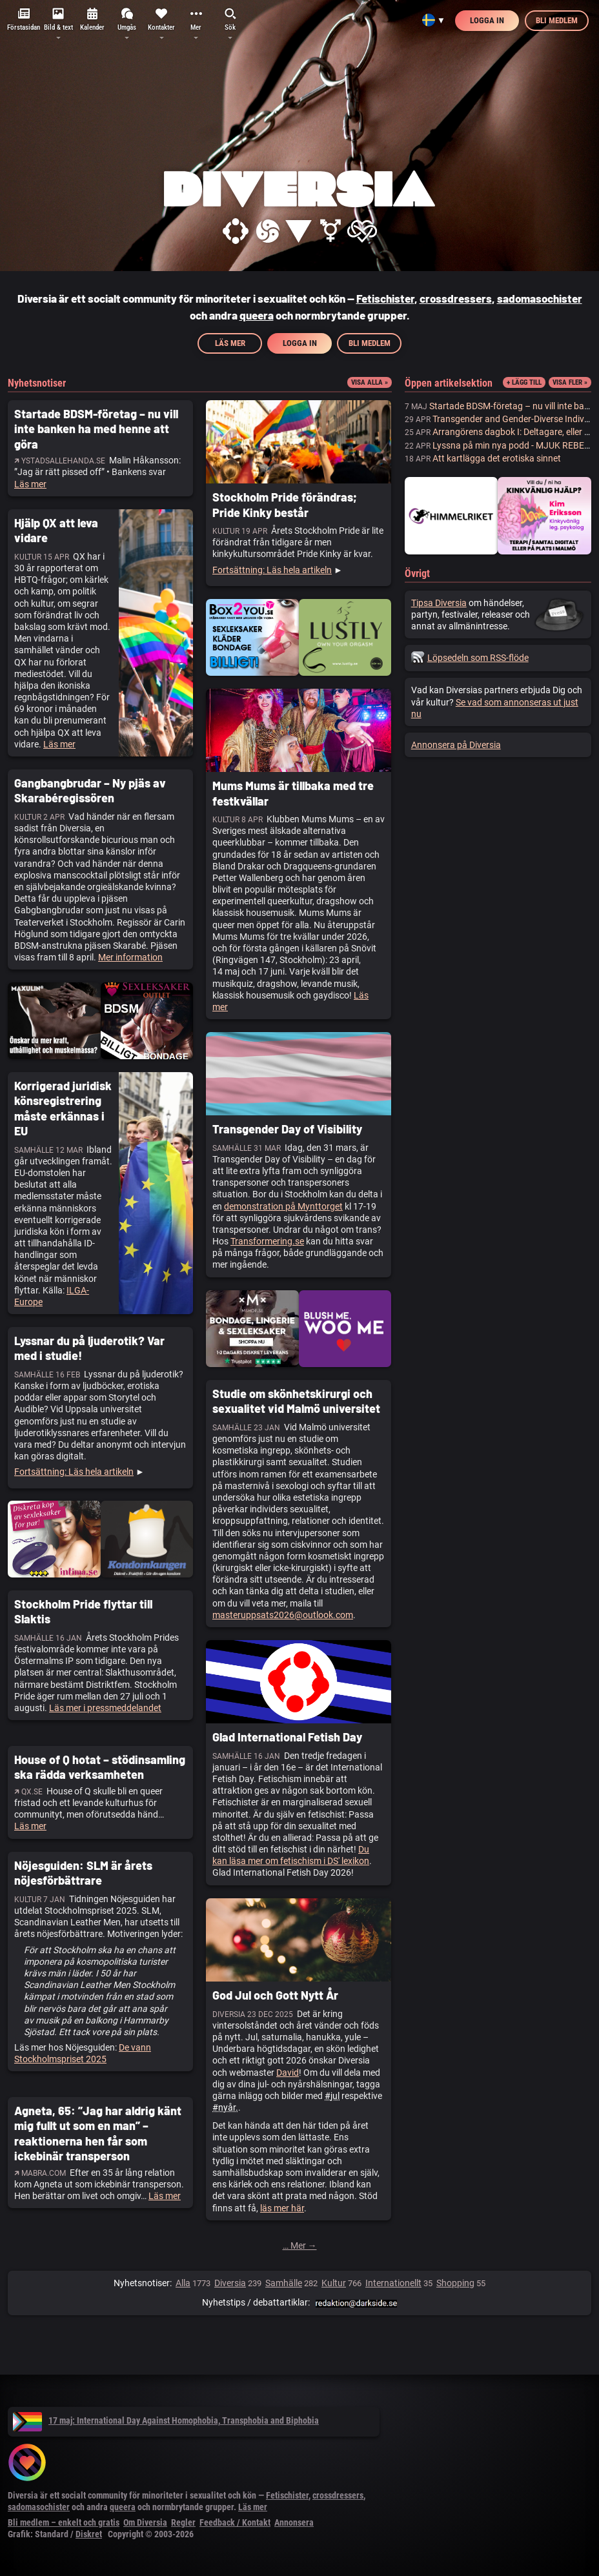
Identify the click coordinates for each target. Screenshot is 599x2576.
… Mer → (300, 2245)
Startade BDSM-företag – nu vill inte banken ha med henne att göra (96, 429)
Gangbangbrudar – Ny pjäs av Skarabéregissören (90, 790)
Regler (183, 2522)
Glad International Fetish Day (287, 1737)
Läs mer (230, 343)
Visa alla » (369, 382)
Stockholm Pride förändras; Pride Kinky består (284, 504)
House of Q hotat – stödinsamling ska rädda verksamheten (99, 1766)
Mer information (130, 957)
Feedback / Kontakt (234, 2522)
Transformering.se (267, 1241)
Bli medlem (557, 20)
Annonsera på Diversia (456, 745)
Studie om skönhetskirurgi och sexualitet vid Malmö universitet (296, 1400)
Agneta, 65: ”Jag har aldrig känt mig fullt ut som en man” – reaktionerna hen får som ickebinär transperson (97, 2133)
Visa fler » (570, 382)
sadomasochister (539, 298)
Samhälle (283, 2283)
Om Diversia (145, 2522)
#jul (332, 2096)
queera (256, 315)
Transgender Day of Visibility (287, 1129)
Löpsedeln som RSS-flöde (470, 658)
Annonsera (294, 2522)
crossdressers (456, 298)
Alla (183, 2283)
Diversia (230, 2283)
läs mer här (282, 2208)
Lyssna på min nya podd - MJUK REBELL (513, 445)
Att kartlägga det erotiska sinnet (496, 458)
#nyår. (225, 2107)
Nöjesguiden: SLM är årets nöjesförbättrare (83, 1872)
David (287, 2072)
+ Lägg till (524, 382)
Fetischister (385, 298)
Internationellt (393, 2283)
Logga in (487, 20)
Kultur (333, 2283)
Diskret (89, 2534)
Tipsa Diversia (439, 603)
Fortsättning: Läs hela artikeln (272, 570)
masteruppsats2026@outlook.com (282, 1615)
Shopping (455, 2283)
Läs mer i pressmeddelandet (105, 1708)
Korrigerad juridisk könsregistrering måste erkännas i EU (63, 1108)
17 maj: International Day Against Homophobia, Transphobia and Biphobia (166, 2420)
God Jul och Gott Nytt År (275, 1995)
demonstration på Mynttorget (283, 1206)
